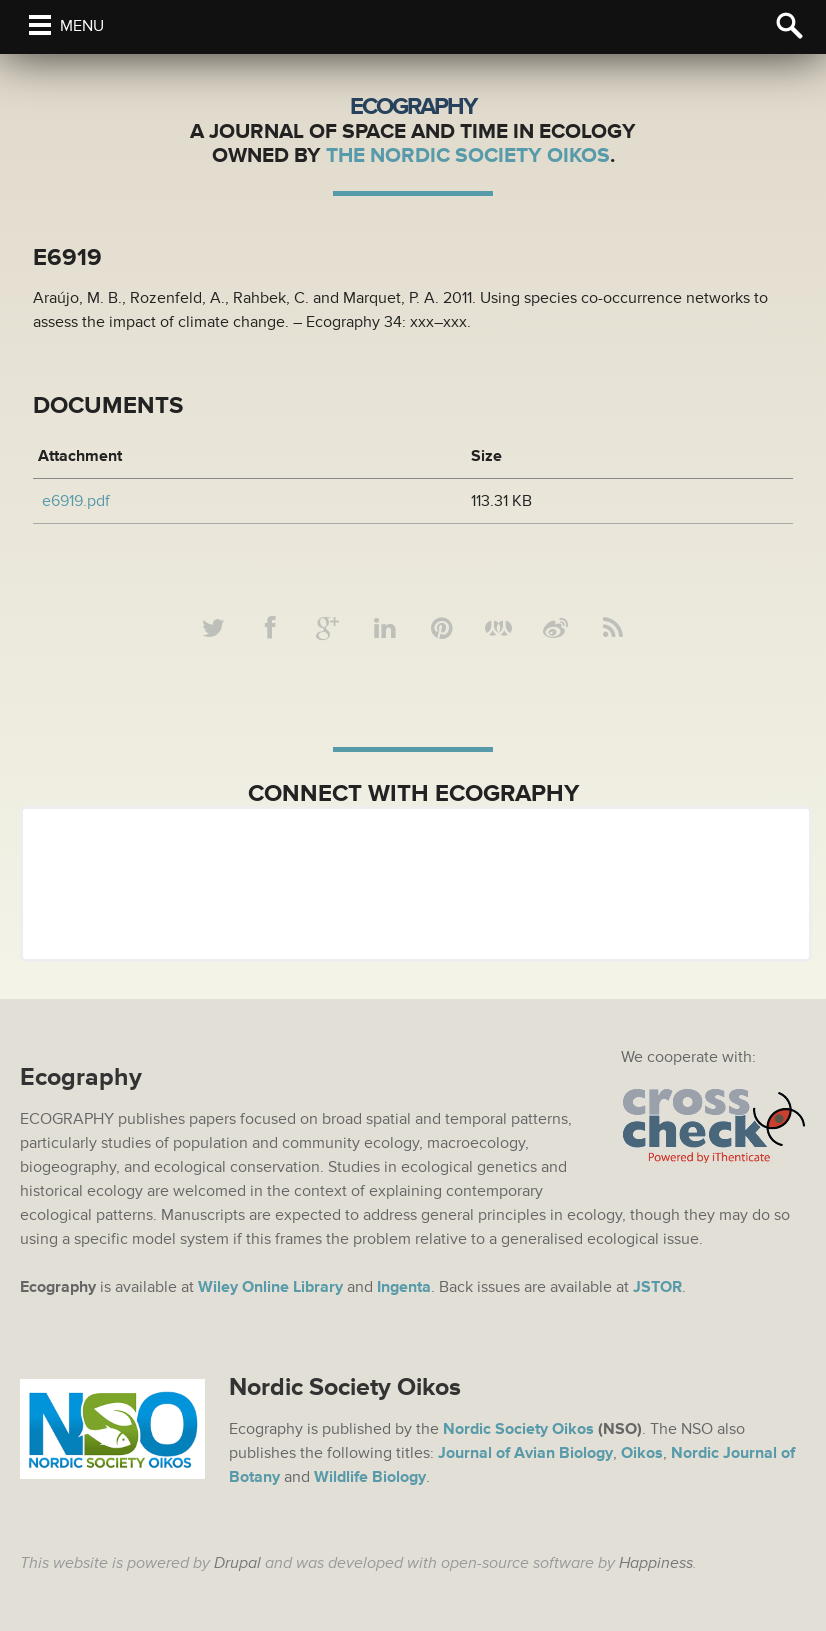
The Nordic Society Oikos (468, 155)
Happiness (656, 1563)
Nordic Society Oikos (518, 1429)
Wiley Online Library (270, 1287)
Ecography (413, 106)
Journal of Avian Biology (525, 1453)
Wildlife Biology (370, 1477)
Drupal (237, 1563)
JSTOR (657, 1287)
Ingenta (404, 1287)
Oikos (642, 1453)
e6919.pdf (76, 501)
